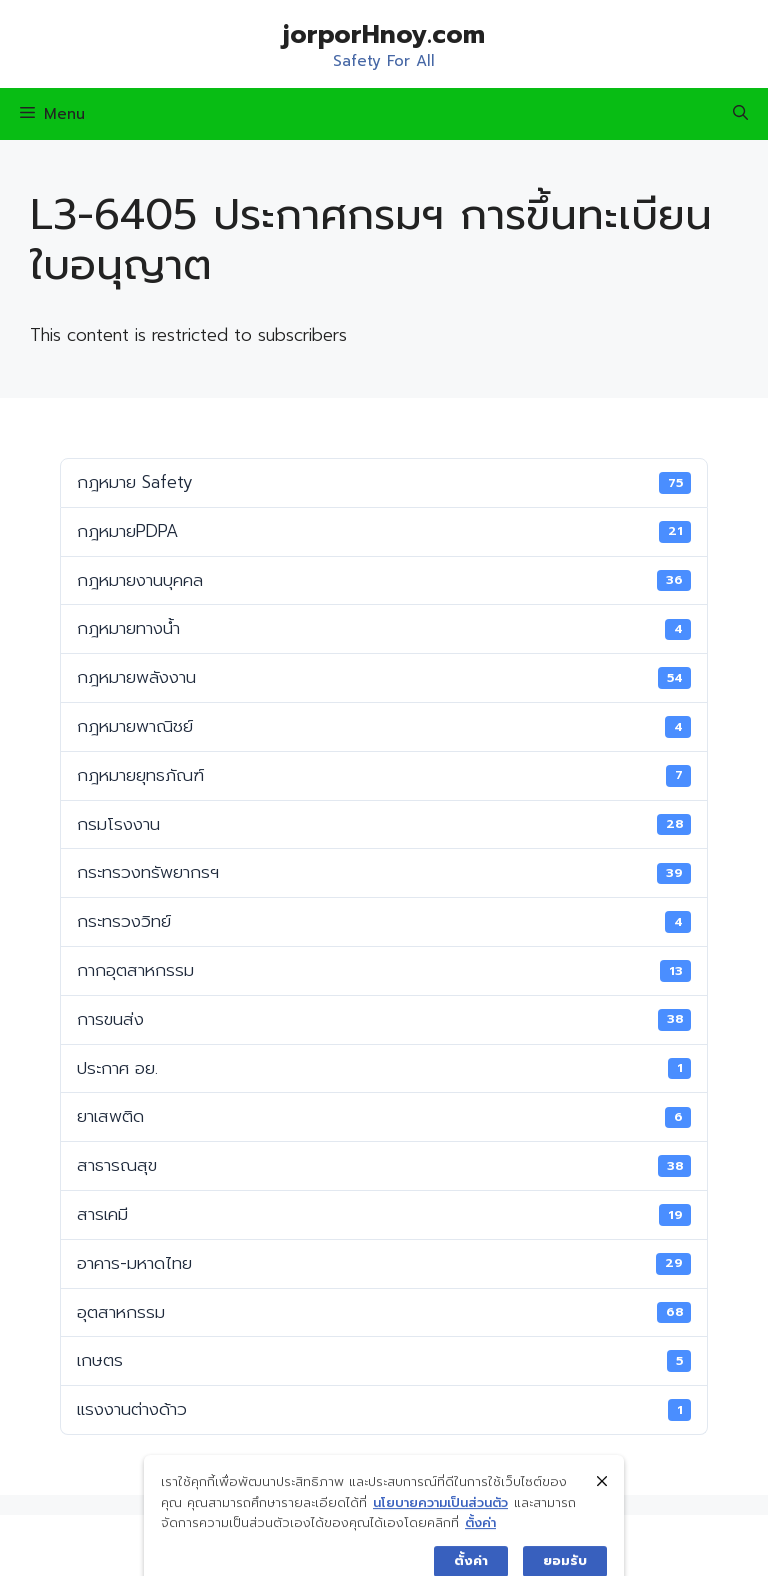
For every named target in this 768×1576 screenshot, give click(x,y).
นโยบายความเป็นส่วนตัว (440, 1539)
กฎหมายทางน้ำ (384, 628)
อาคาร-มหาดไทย (384, 1263)
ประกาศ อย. (384, 1068)
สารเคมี (384, 1214)
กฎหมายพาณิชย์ (384, 726)
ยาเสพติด (384, 1116)
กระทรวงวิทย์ (384, 921)
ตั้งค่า (480, 1560)
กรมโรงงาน (384, 824)
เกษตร (384, 1360)
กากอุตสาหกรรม (384, 970)
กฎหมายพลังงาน (384, 677)
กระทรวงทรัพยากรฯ (384, 872)
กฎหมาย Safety (384, 482)
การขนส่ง (384, 1019)
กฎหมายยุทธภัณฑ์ (384, 775)
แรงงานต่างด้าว (384, 1409)
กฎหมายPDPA (384, 531)
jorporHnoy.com (384, 35)
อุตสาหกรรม (384, 1312)
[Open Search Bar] (740, 114)
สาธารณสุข (384, 1165)
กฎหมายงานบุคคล (384, 580)
